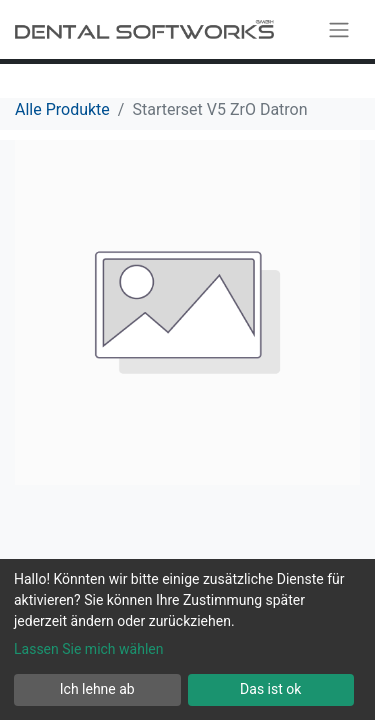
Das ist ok (270, 689)
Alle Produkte (62, 109)
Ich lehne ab (97, 689)
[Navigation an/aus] (339, 29)
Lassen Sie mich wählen (88, 649)
